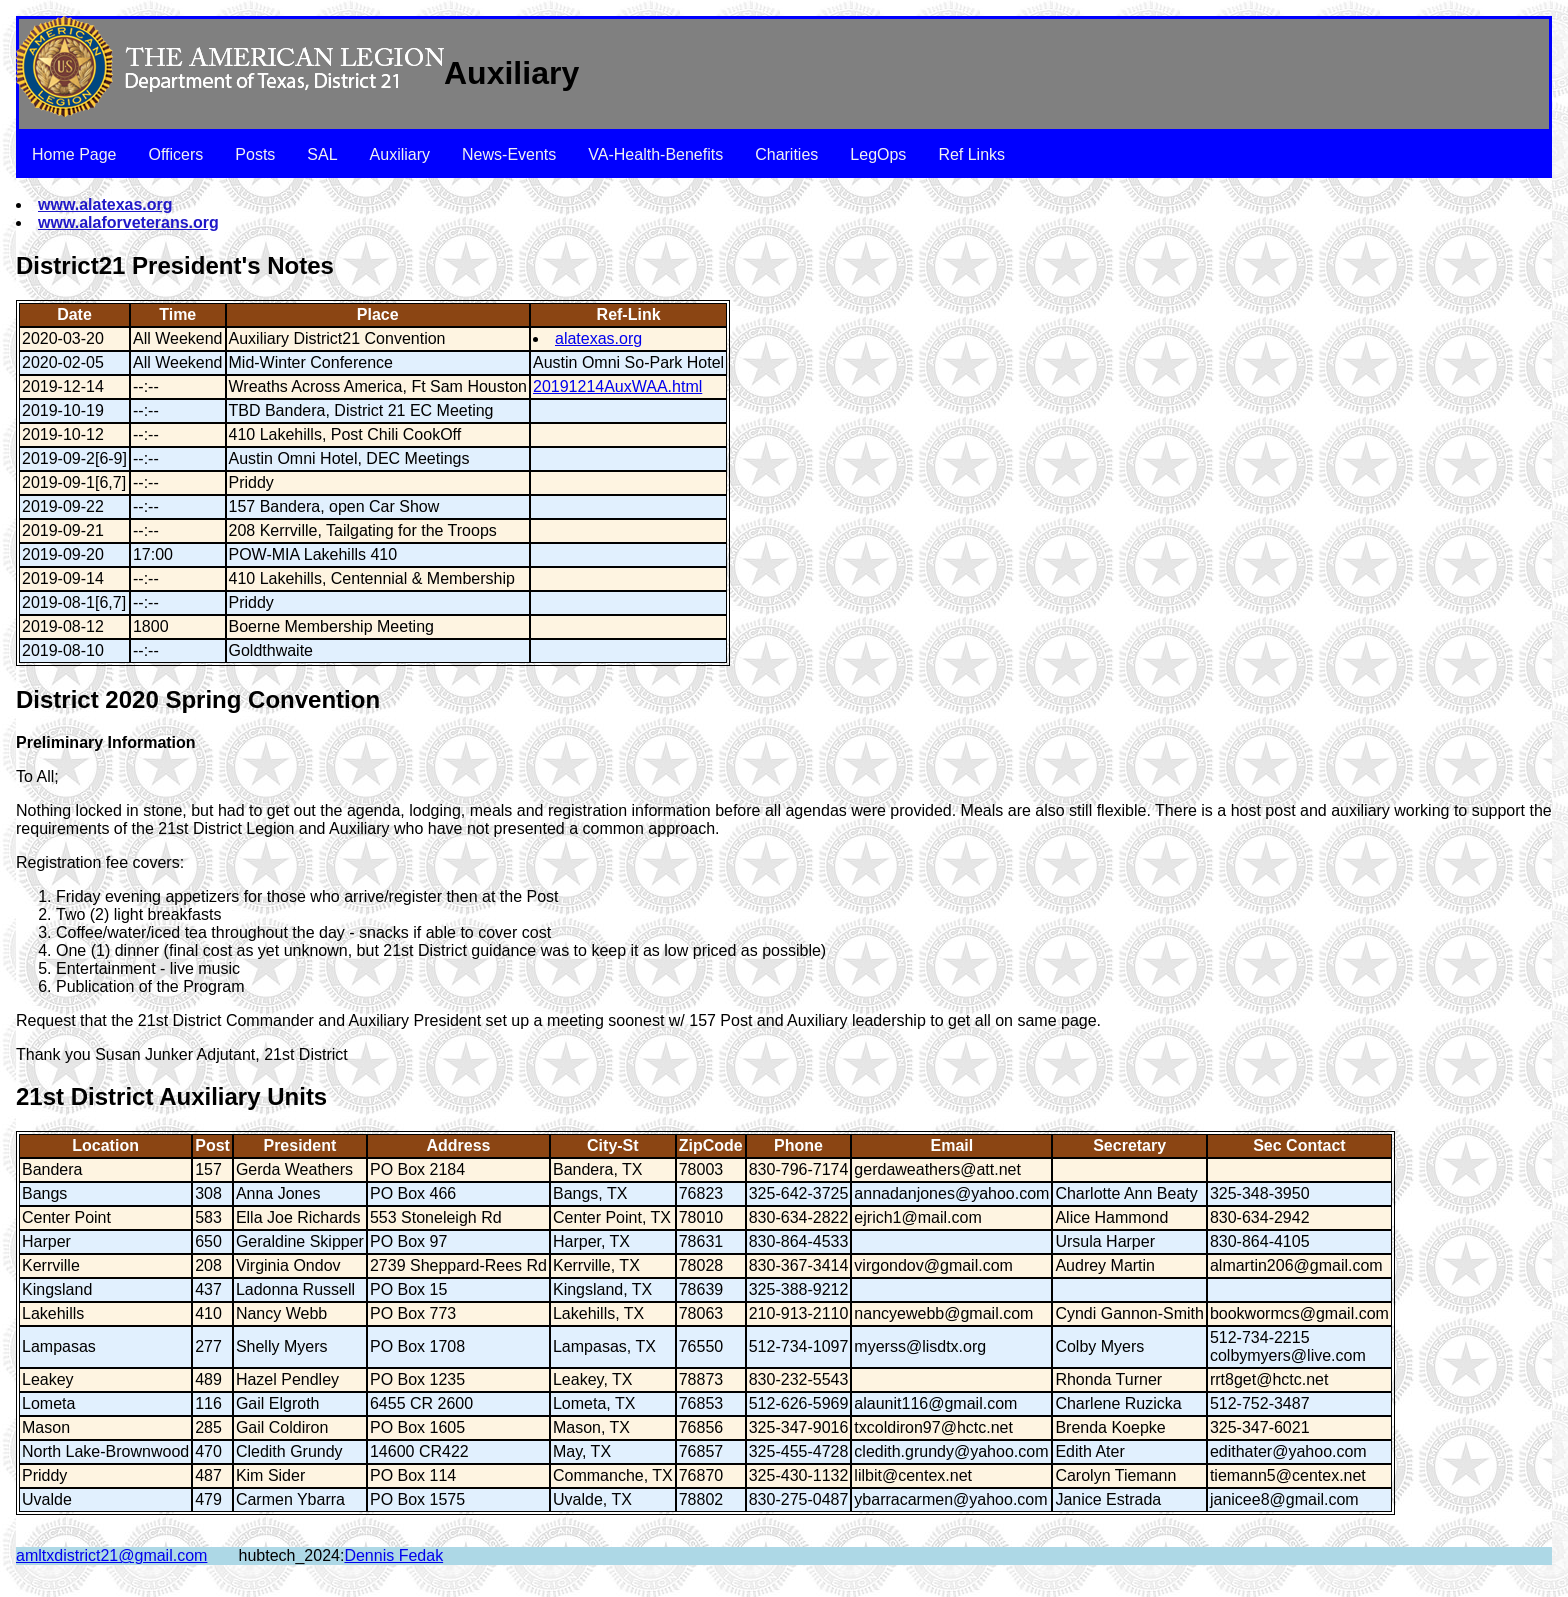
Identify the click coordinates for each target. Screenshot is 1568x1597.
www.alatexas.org (105, 204)
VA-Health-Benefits (655, 154)
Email (952, 1145)
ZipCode (711, 1145)
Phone (798, 1145)
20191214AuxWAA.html (617, 386)
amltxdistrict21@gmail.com (111, 1555)
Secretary (1129, 1145)
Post (212, 1145)
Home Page (74, 154)
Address (458, 1145)
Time (177, 314)
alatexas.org (598, 338)
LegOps (878, 154)
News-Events (509, 154)
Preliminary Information (106, 742)
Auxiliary (400, 154)
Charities (786, 154)
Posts (255, 154)
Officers (176, 154)
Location (105, 1145)
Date (74, 314)
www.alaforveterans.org (128, 222)
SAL (322, 154)
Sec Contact (1299, 1145)
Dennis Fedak (393, 1555)
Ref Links (971, 154)
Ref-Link (629, 314)
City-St (613, 1145)
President (299, 1145)
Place (378, 314)
